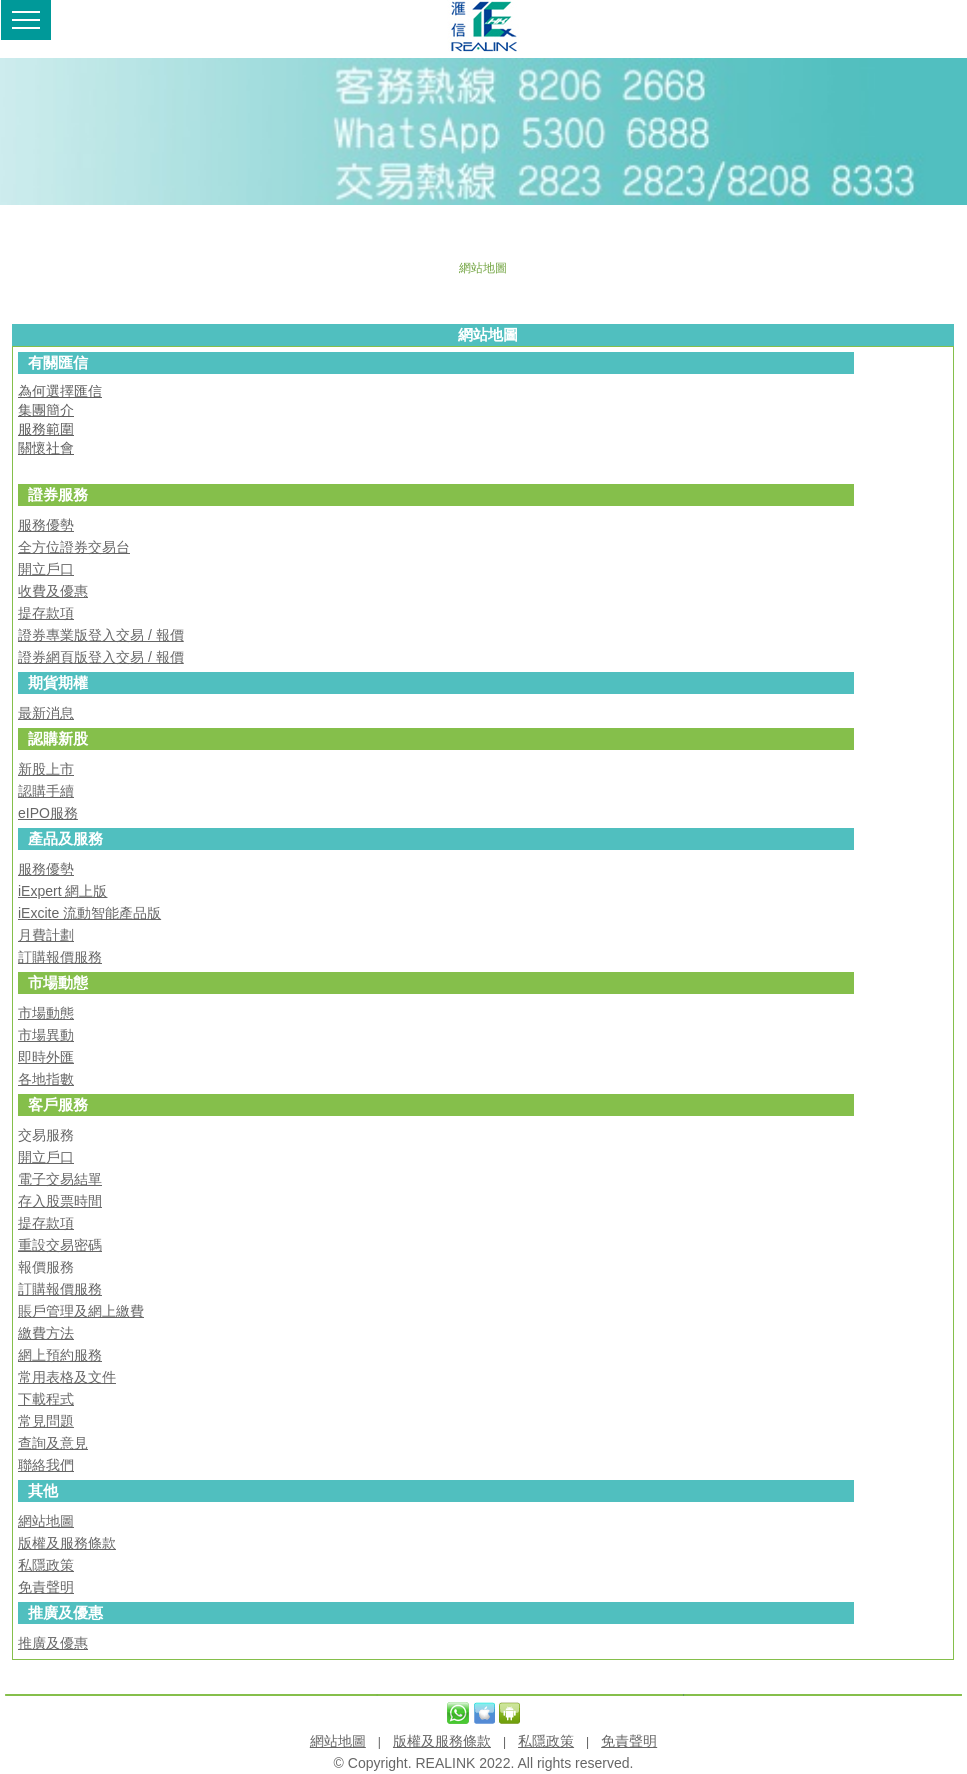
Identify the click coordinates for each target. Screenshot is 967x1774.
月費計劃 (46, 935)
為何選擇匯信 (60, 391)
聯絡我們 (46, 1465)
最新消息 (46, 713)
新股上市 (46, 769)
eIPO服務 (48, 813)
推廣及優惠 (53, 1643)
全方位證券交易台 (74, 547)
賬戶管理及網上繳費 (81, 1311)
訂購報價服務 (60, 957)
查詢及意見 (53, 1443)
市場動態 (46, 1013)
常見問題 (46, 1421)
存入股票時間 (60, 1201)
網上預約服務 (60, 1355)
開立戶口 (46, 569)
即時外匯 (46, 1057)
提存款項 (46, 613)
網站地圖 (46, 1521)
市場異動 (46, 1035)
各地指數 (46, 1079)
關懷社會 (46, 448)
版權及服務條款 (67, 1543)
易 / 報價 (157, 635)
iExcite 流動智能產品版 (89, 913)
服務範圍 (46, 429)
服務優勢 (46, 525)
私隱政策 (46, 1565)
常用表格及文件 (67, 1377)
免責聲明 (46, 1587)
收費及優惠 (53, 591)
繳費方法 (46, 1333)
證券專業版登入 (67, 635)
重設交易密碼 (60, 1245)
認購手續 (46, 791)
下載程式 (46, 1399)
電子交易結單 (60, 1179)
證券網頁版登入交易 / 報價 (101, 657)
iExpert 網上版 (62, 891)
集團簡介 (46, 410)
